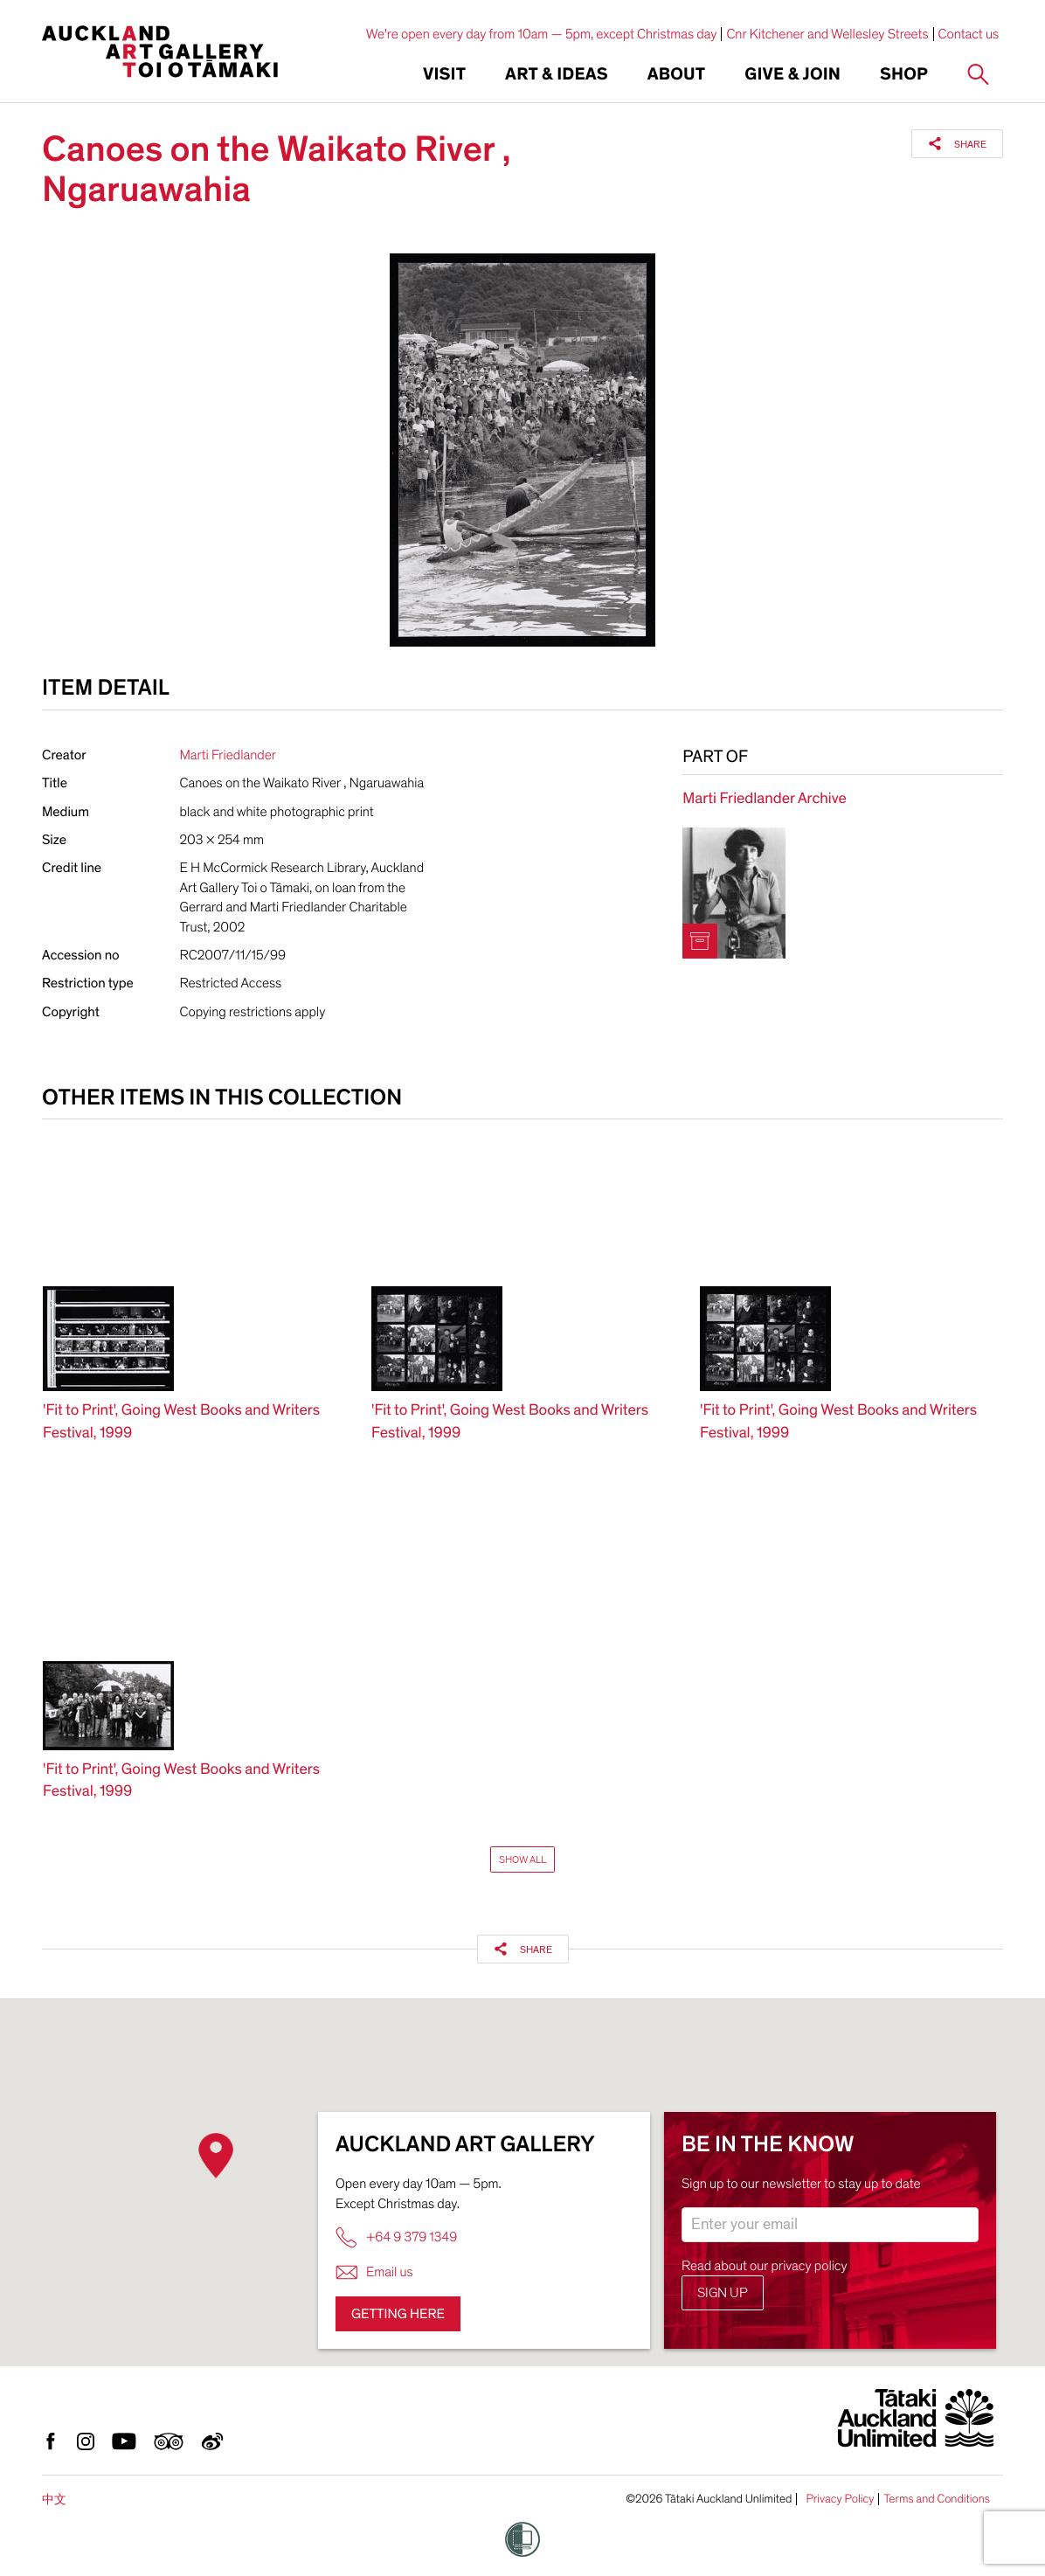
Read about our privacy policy (765, 2265)
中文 (54, 2499)
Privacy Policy (840, 2499)
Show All (522, 1859)
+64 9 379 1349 (396, 2237)
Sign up (722, 2292)
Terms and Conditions (936, 2499)
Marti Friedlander (228, 755)
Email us (374, 2272)
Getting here (398, 2313)
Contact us (969, 34)
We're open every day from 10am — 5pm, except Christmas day (541, 34)
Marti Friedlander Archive (764, 799)
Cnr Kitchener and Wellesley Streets (827, 34)
